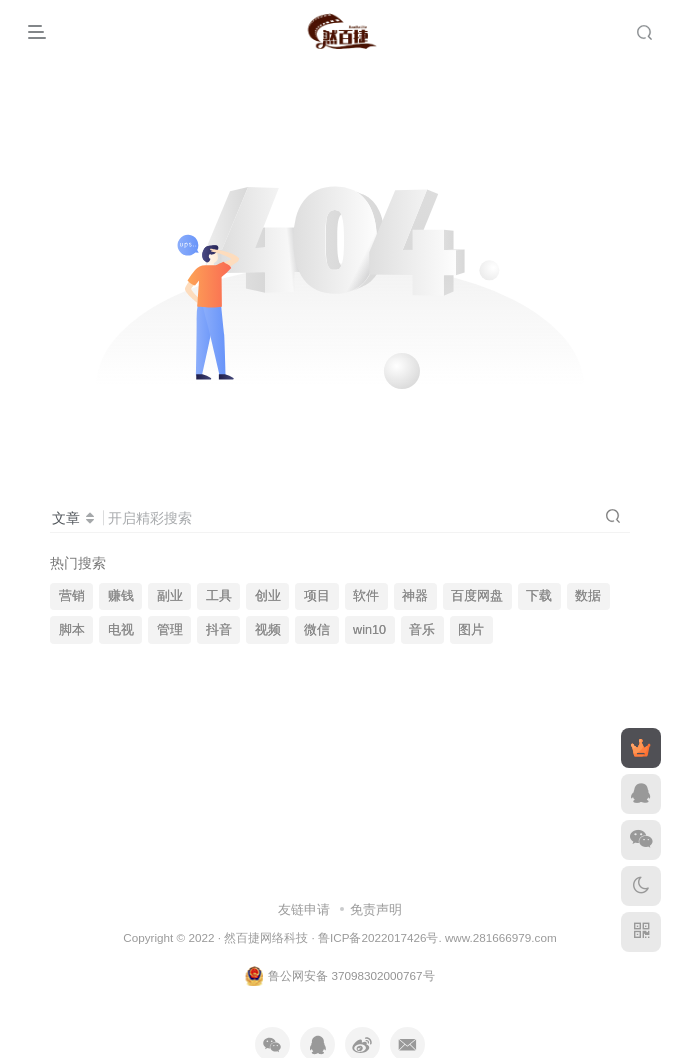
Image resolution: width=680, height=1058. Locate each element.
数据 (588, 596)
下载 (539, 596)
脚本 (72, 630)
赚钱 (121, 596)
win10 (369, 630)
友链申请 (304, 909)
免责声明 (376, 909)
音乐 (422, 630)
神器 (415, 596)
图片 (471, 630)
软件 (366, 596)
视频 (268, 630)
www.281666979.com (501, 937)
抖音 (219, 630)
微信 (317, 630)
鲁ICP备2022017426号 (378, 937)
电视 (121, 630)
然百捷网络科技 (266, 937)
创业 (268, 596)
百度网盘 (477, 596)
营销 (72, 596)
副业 (170, 596)
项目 (317, 596)
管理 (170, 630)
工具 (219, 596)
